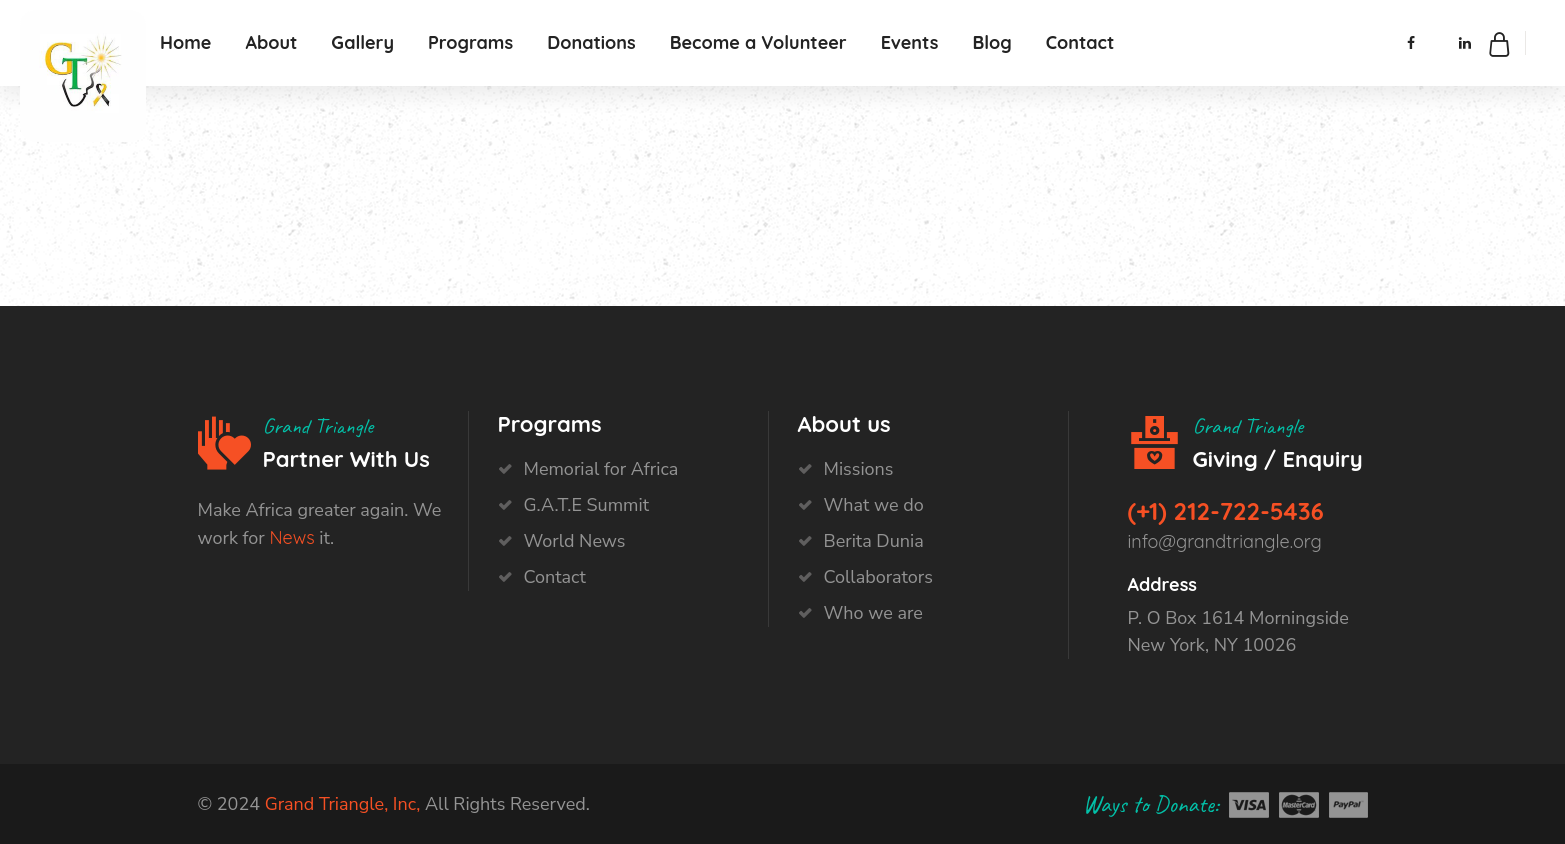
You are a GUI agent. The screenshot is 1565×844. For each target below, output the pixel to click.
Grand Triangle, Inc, (343, 804)
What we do (874, 505)
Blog (992, 42)
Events (910, 42)
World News (575, 541)
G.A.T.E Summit (587, 505)
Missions (859, 469)
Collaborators (878, 577)
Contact (1080, 42)
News (291, 537)
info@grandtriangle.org (1225, 541)
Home (185, 42)
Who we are (873, 613)
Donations (591, 42)
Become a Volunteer (758, 42)
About (271, 42)
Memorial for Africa (601, 469)
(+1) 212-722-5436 (1226, 511)
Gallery (362, 42)
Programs (470, 42)
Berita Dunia (874, 541)
